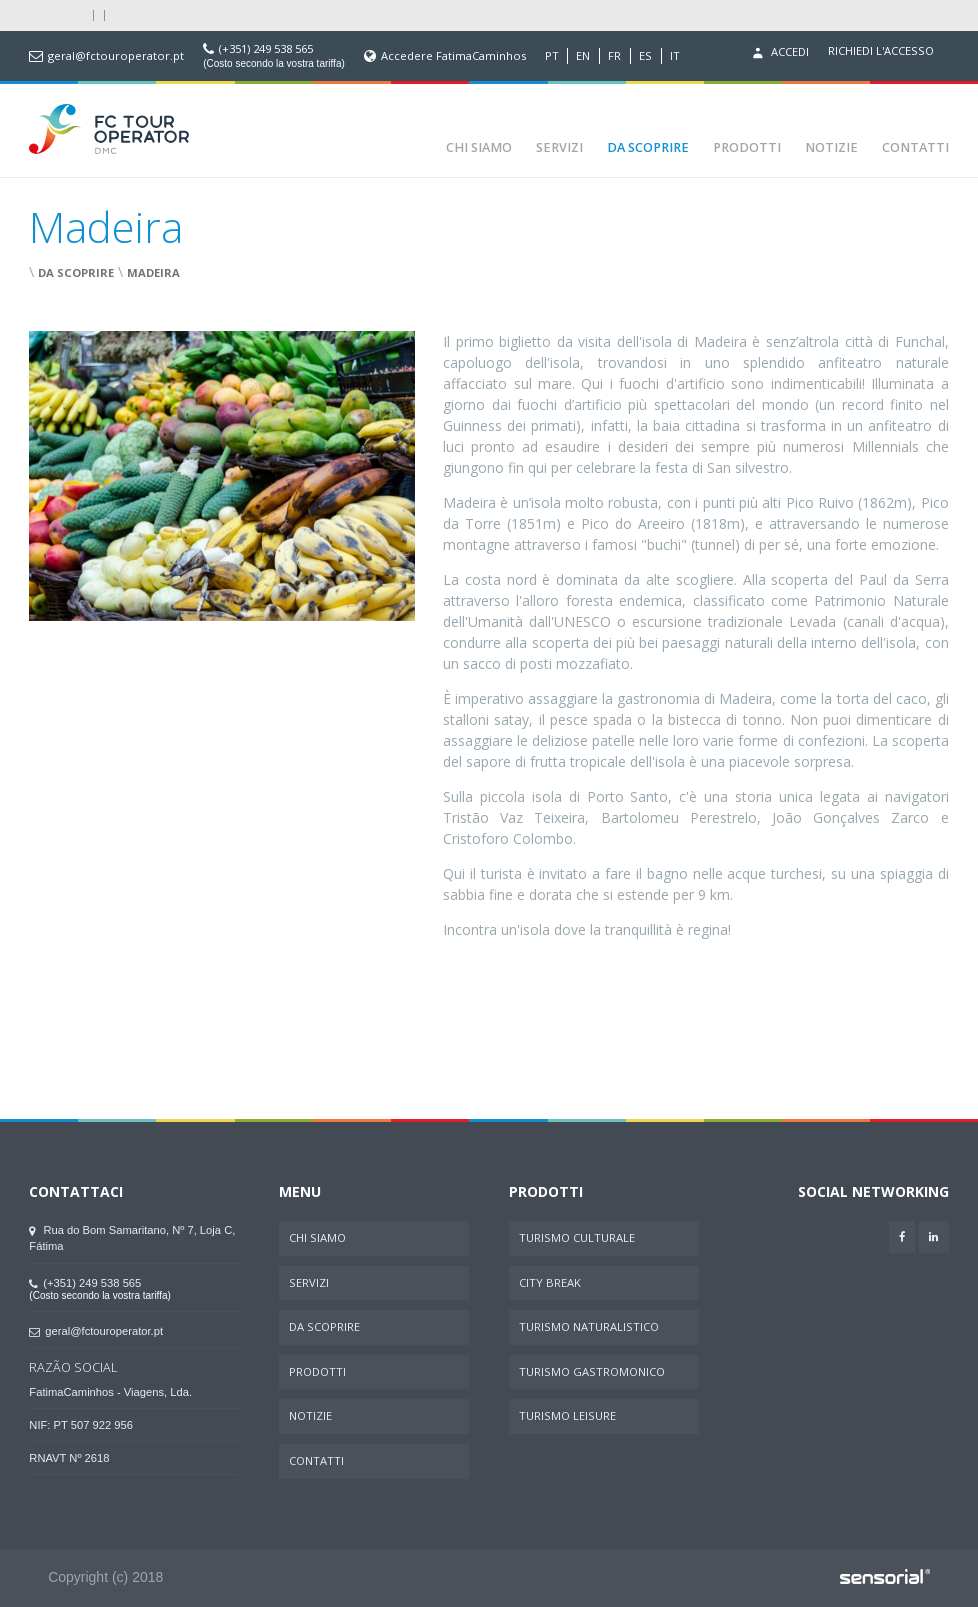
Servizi (559, 147)
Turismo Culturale (577, 1237)
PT (552, 56)
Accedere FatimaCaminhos (453, 56)
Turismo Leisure (567, 1415)
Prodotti (747, 147)
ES (645, 56)
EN (583, 56)
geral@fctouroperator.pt (116, 56)
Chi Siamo (479, 147)
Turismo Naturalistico (589, 1326)
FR (614, 56)
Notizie (831, 147)
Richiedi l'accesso (881, 51)
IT (675, 56)
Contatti (915, 147)
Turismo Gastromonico (592, 1371)
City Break (550, 1282)
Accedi (778, 53)
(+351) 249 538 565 (266, 49)
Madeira (153, 272)
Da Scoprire (648, 147)
